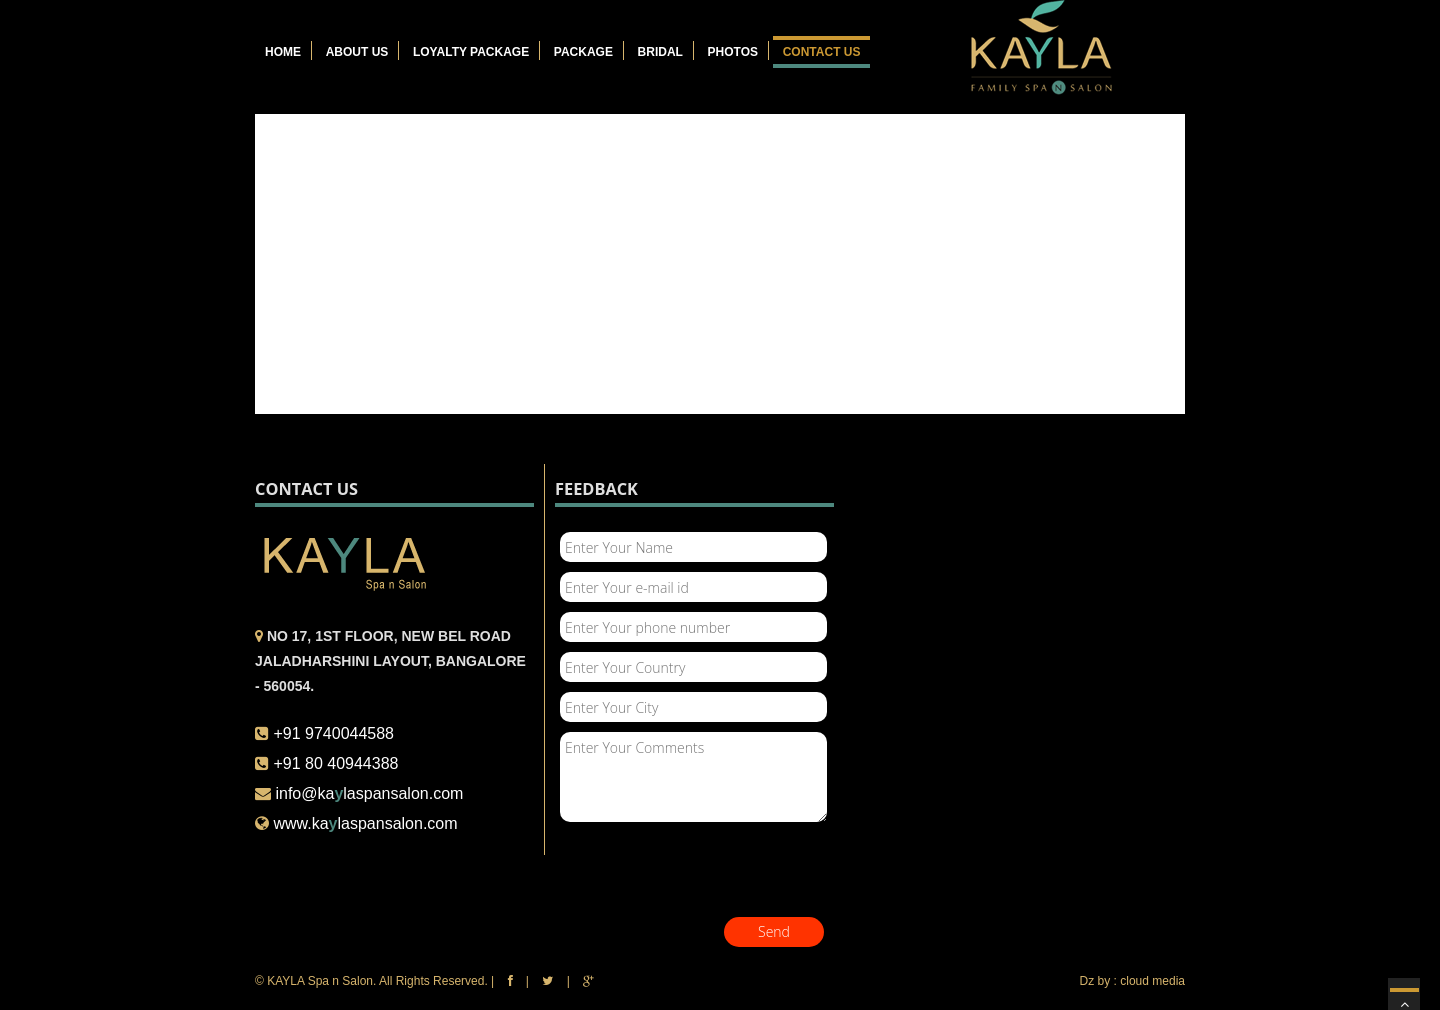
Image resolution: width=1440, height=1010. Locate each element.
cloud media (1152, 981)
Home (283, 52)
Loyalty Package (471, 52)
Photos (733, 52)
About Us (357, 52)
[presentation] (707, 873)
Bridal (660, 52)
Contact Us (822, 52)
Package (583, 52)
